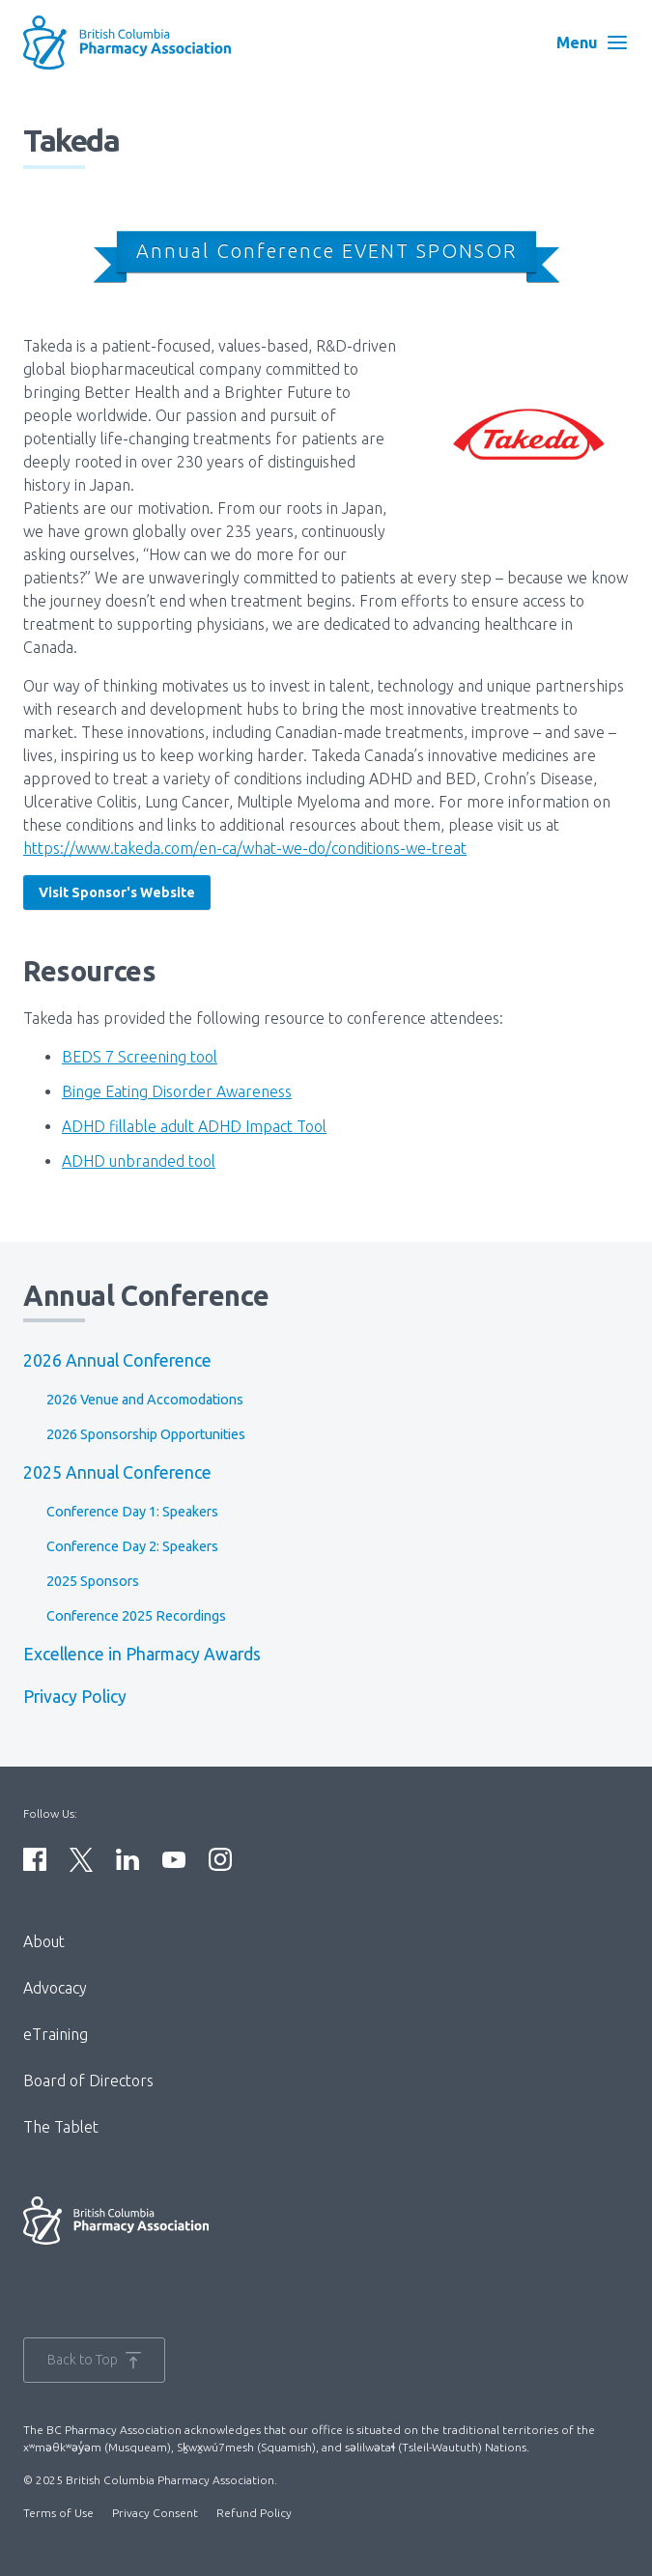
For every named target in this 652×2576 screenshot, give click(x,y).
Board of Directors (88, 2080)
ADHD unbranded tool (138, 1161)
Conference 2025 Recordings (136, 1616)
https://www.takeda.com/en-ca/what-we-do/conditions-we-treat (245, 848)
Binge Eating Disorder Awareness (177, 1091)
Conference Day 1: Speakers (132, 1511)
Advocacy (55, 1987)
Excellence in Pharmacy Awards (142, 1654)
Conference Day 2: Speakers (132, 1546)
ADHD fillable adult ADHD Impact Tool (194, 1126)
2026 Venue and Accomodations (144, 1399)
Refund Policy (254, 2512)
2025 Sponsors (92, 1581)
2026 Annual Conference (117, 1360)
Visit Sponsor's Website (117, 892)
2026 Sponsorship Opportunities (145, 1434)
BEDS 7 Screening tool (139, 1056)
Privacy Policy (75, 1696)
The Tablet (61, 2127)
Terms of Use (58, 2512)
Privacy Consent (155, 2512)
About (44, 1941)
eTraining (55, 2034)
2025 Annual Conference (117, 1472)
